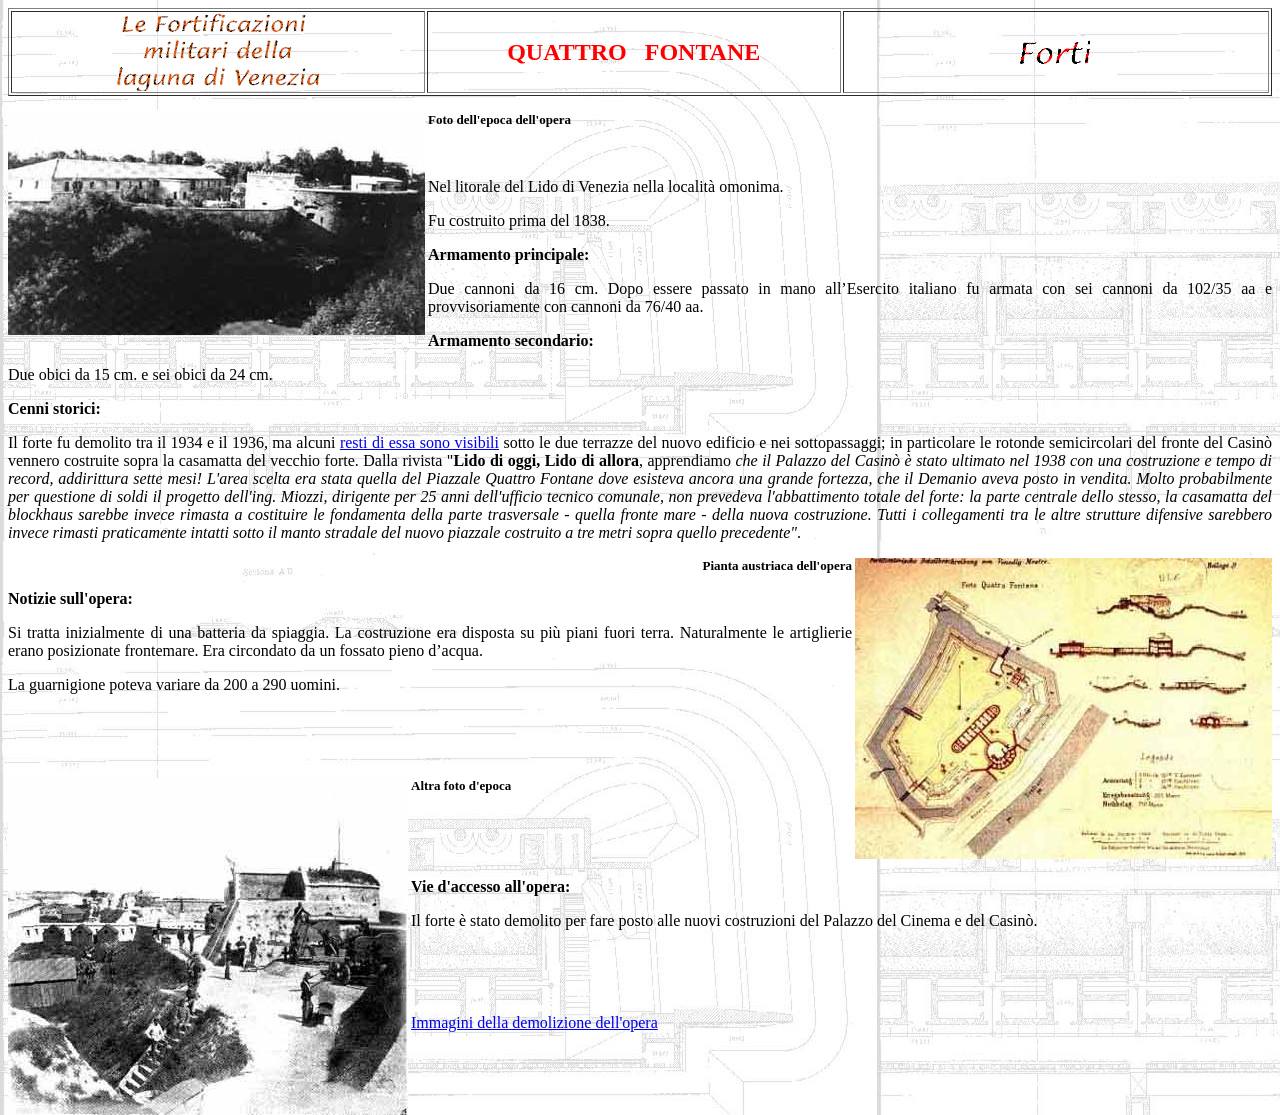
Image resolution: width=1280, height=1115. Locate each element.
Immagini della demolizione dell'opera (534, 1022)
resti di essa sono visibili (419, 442)
